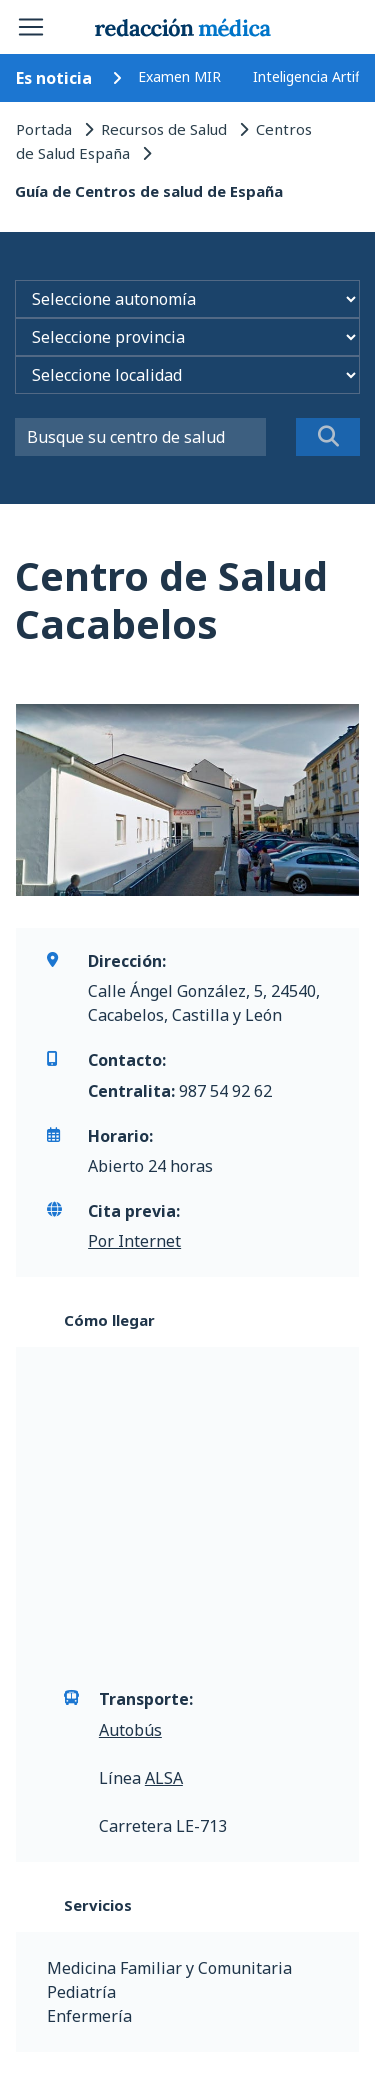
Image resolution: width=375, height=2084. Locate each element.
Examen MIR (179, 76)
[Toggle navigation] (31, 27)
